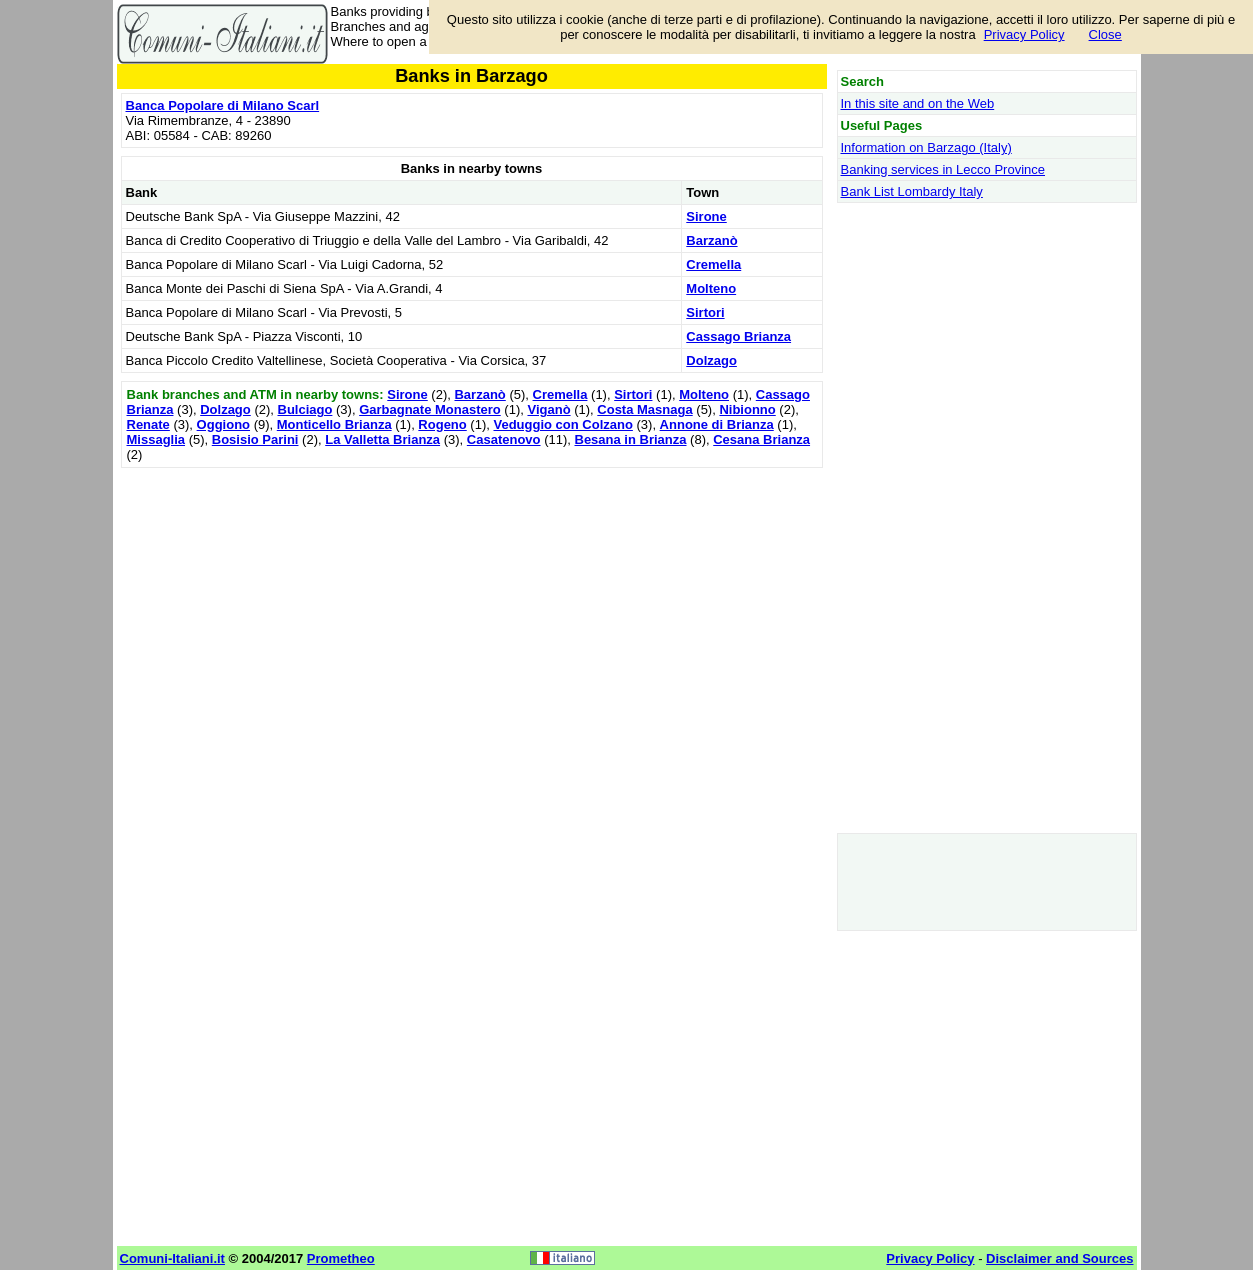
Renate (148, 424)
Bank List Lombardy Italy (912, 191)
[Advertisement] (472, 613)
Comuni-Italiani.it (172, 1258)
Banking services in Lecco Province (943, 169)
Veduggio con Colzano (562, 424)
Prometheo (341, 1258)
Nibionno (747, 409)
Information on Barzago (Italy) (926, 147)
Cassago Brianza (738, 336)
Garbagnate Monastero (430, 409)
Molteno (711, 288)
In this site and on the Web (918, 103)
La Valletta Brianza (382, 439)
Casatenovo (504, 439)
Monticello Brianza (334, 424)
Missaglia (156, 439)
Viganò (548, 409)
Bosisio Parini (255, 439)
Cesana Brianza (761, 439)
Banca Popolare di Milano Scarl (223, 105)
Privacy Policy (1024, 34)
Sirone (706, 216)
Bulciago (305, 409)
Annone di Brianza (717, 424)
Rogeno (442, 424)
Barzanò (711, 240)
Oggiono (223, 424)
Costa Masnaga (644, 409)
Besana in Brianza (631, 439)
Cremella (713, 264)
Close (1105, 34)
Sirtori (705, 312)
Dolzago (711, 360)
